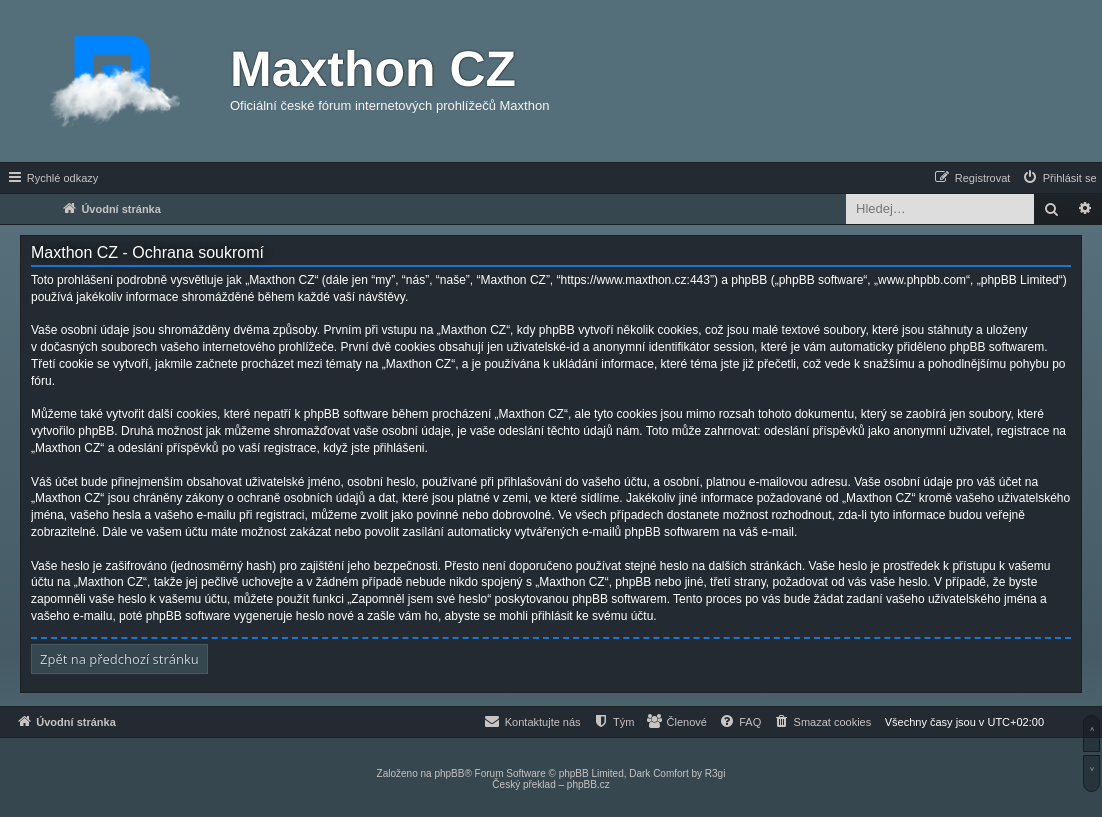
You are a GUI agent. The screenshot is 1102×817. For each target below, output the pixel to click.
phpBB (449, 773)
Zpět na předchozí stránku (119, 659)
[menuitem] (1059, 178)
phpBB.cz (588, 784)
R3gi (715, 773)
